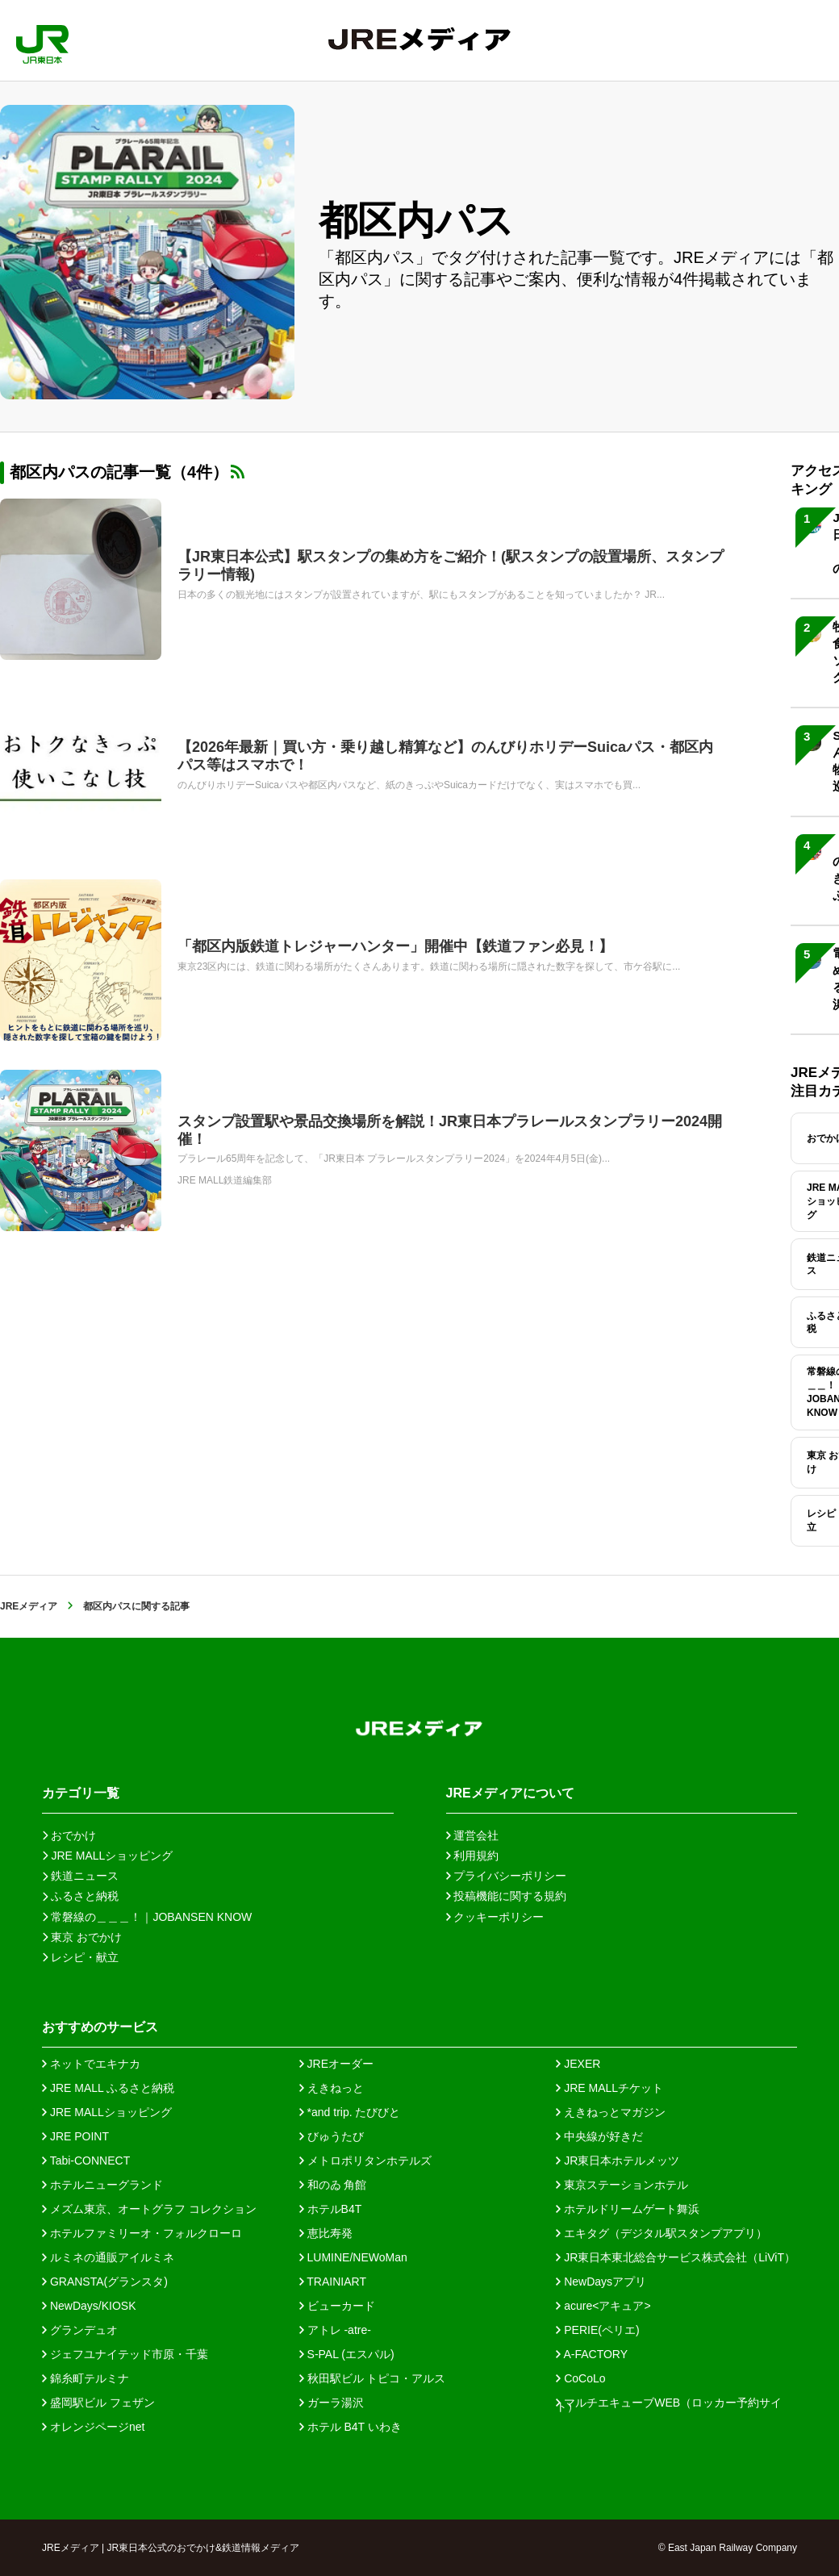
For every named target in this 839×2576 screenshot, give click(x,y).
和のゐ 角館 (333, 2185)
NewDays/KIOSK (89, 2306)
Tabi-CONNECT (86, 2160)
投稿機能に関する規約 (506, 1895)
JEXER (578, 2064)
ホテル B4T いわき (350, 2427)
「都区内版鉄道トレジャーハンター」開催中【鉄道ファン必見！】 (395, 946)
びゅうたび (331, 2136)
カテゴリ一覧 (80, 1793)
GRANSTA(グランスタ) (105, 2281)
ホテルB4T (330, 2209)
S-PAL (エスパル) (346, 2354)
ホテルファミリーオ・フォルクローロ (142, 2233)
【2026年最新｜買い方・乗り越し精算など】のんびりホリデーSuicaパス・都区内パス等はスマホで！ (445, 756)
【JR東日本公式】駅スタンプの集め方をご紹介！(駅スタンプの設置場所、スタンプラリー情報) (450, 565)
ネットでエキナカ (91, 2064)
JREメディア (28, 1606)
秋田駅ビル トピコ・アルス (372, 2378)
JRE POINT (75, 2136)
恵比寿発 (326, 2233)
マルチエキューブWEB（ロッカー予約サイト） (669, 2403)
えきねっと (331, 2088)
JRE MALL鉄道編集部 (224, 1180)
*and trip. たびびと (350, 2112)
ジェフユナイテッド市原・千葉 (125, 2354)
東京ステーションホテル (622, 2185)
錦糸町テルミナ (85, 2378)
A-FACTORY (592, 2354)
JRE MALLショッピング (107, 2112)
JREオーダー (336, 2064)
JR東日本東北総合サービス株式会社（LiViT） (675, 2257)
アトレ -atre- (335, 2330)
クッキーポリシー (495, 1916)
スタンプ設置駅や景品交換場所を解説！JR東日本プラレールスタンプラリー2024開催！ (449, 1130)
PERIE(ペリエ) (597, 2330)
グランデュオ (80, 2330)
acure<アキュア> (603, 2306)
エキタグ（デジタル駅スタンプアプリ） (661, 2233)
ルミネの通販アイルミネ (108, 2257)
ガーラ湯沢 (331, 2403)
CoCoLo (580, 2378)
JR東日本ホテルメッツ (617, 2160)
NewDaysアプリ (601, 2281)
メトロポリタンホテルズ (365, 2160)
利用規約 (472, 1855)
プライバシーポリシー (506, 1875)
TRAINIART (332, 2281)
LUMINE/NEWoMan (353, 2257)
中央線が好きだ (599, 2136)
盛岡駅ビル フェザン (98, 2403)
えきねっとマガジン (611, 2112)
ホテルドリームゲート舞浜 (627, 2209)
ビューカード (337, 2306)
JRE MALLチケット (609, 2088)
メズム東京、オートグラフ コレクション (149, 2209)
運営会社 (472, 1835)
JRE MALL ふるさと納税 (108, 2088)
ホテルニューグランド (102, 2185)
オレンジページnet (93, 2427)
